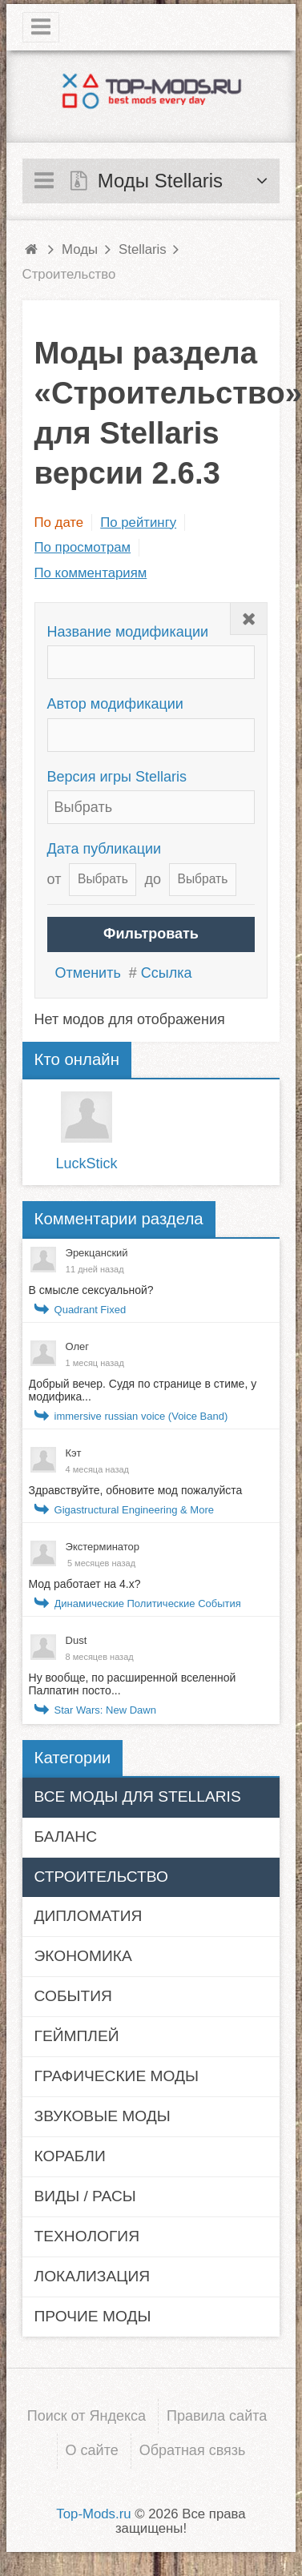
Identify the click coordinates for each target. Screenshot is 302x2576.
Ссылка (166, 973)
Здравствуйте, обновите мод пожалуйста (136, 1490)
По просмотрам (82, 547)
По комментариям (90, 573)
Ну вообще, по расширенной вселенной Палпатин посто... (132, 1684)
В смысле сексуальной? (91, 1290)
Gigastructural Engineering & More (134, 1510)
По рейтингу (138, 522)
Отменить (88, 973)
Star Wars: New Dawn (105, 1710)
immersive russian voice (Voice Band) (141, 1416)
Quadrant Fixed (90, 1310)
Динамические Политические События (147, 1603)
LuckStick (87, 1163)
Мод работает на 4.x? (85, 1583)
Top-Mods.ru (93, 2514)
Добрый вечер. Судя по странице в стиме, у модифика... (143, 1390)
